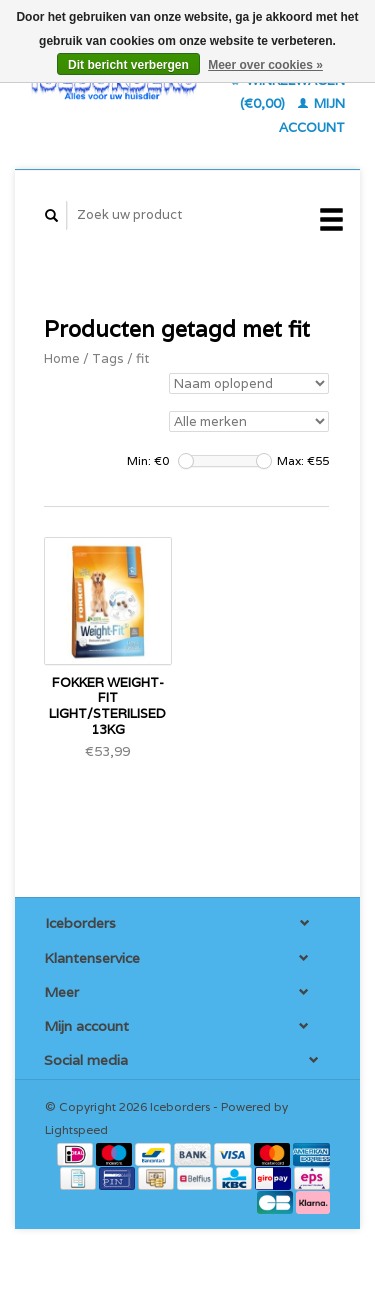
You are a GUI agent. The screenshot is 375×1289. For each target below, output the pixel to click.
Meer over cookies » (265, 65)
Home (62, 358)
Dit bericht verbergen (128, 65)
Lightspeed (76, 1129)
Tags (108, 358)
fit (142, 358)
